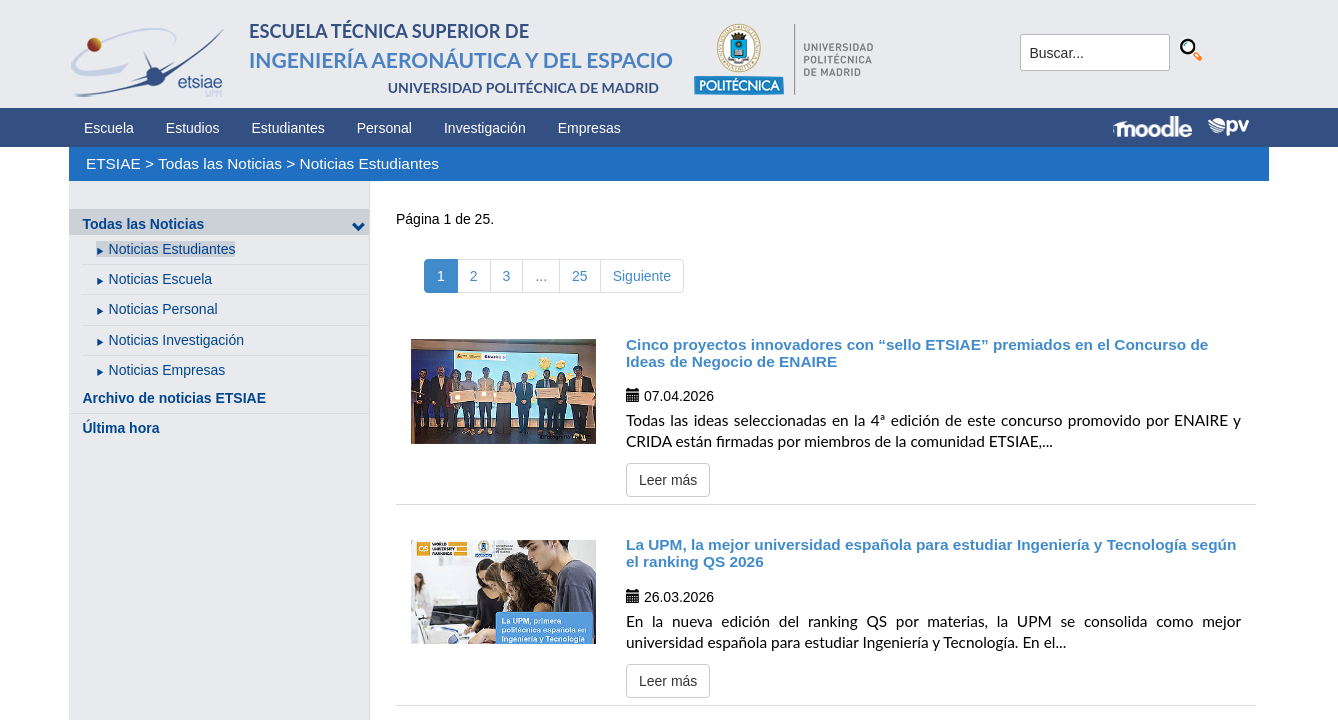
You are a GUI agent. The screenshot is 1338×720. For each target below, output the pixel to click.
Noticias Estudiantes (369, 163)
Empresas (589, 128)
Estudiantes (288, 128)
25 (580, 276)
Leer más (668, 480)
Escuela (109, 128)
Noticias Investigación (176, 340)
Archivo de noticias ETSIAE (174, 398)
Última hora (120, 428)
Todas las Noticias (220, 163)
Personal (384, 128)
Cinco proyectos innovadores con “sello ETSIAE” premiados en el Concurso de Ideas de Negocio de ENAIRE (917, 353)
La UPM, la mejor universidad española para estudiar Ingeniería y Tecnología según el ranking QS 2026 (931, 553)
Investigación (485, 128)
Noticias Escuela (161, 279)
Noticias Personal (163, 309)
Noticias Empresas (167, 370)
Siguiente (642, 276)
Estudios (193, 128)
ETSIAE (113, 163)
